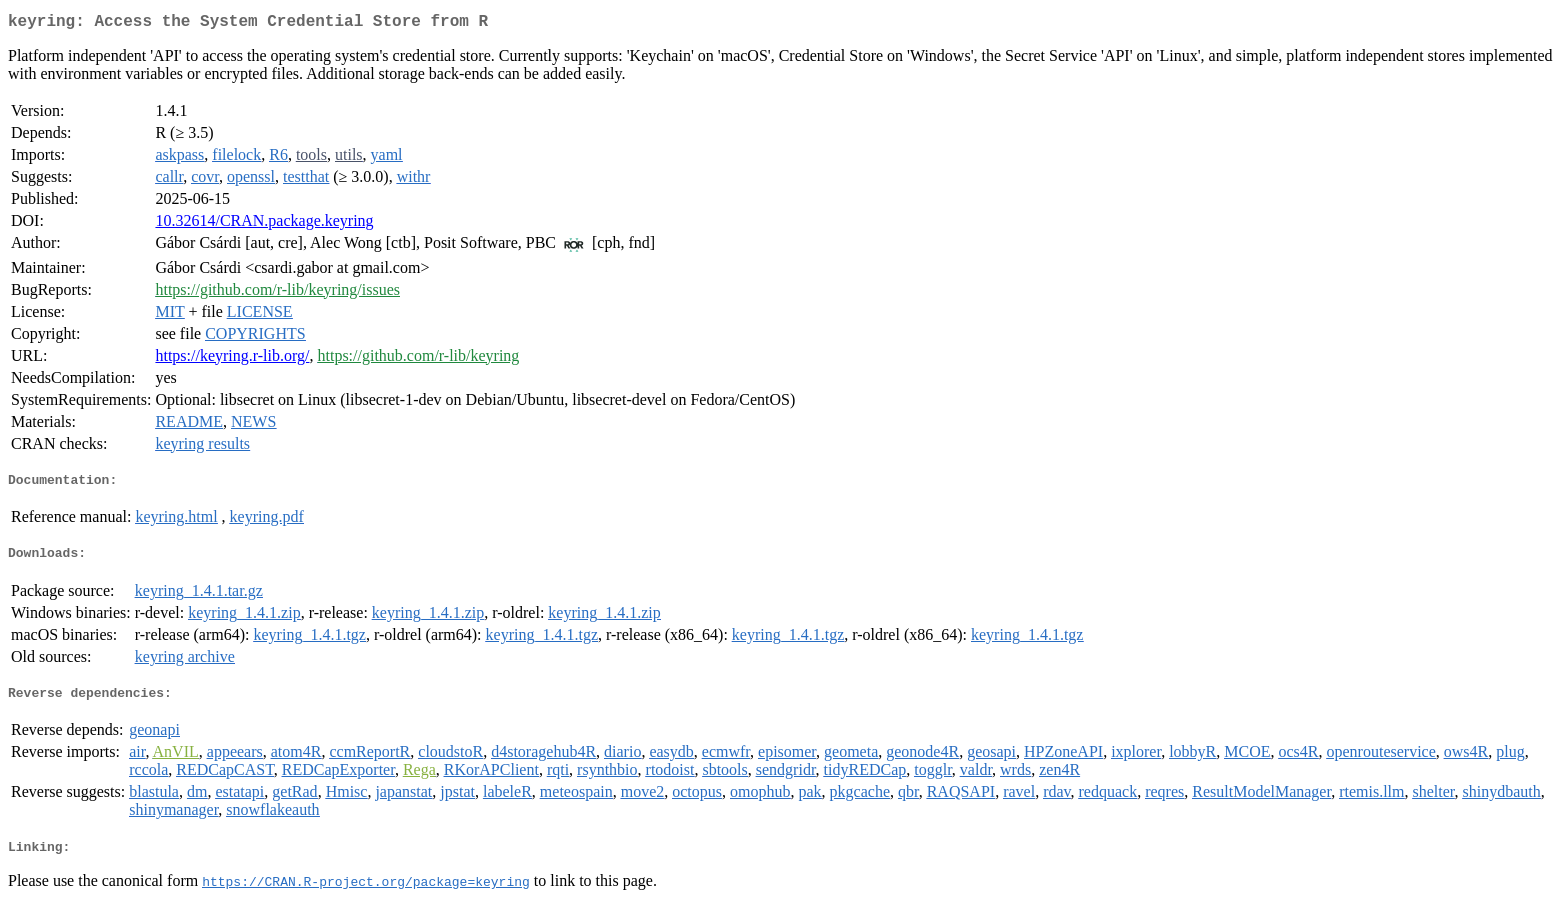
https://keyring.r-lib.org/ (232, 359)
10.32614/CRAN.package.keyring (264, 224)
